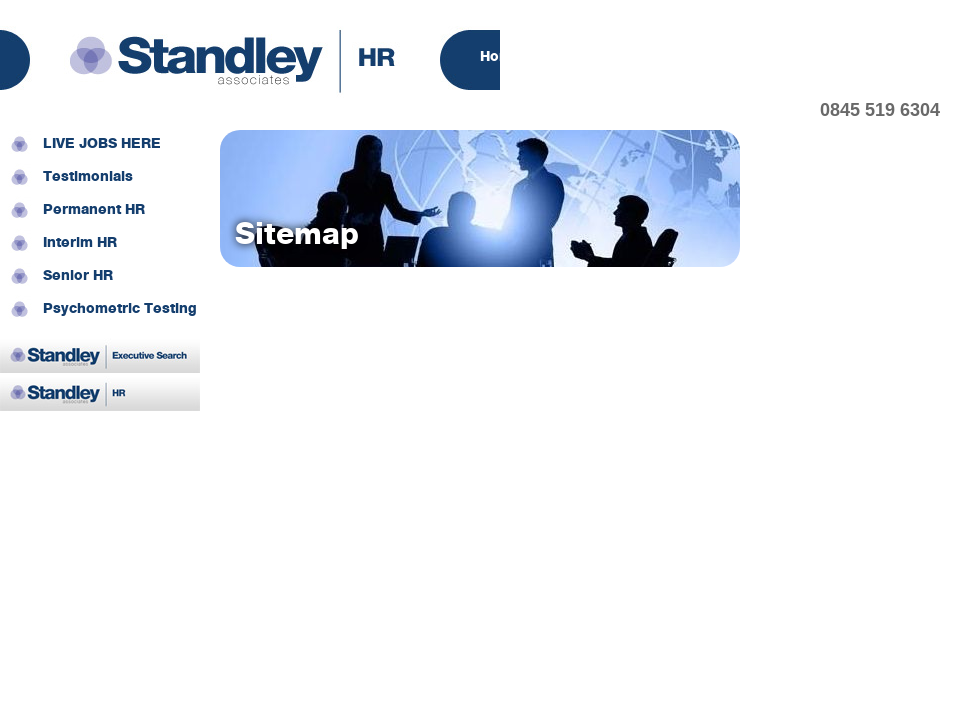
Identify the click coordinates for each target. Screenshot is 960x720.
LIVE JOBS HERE (102, 144)
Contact (892, 57)
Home (500, 57)
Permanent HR (94, 210)
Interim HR (80, 243)
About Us (584, 57)
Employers (685, 57)
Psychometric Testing (120, 309)
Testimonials (88, 177)
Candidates (794, 57)
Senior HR (78, 276)
